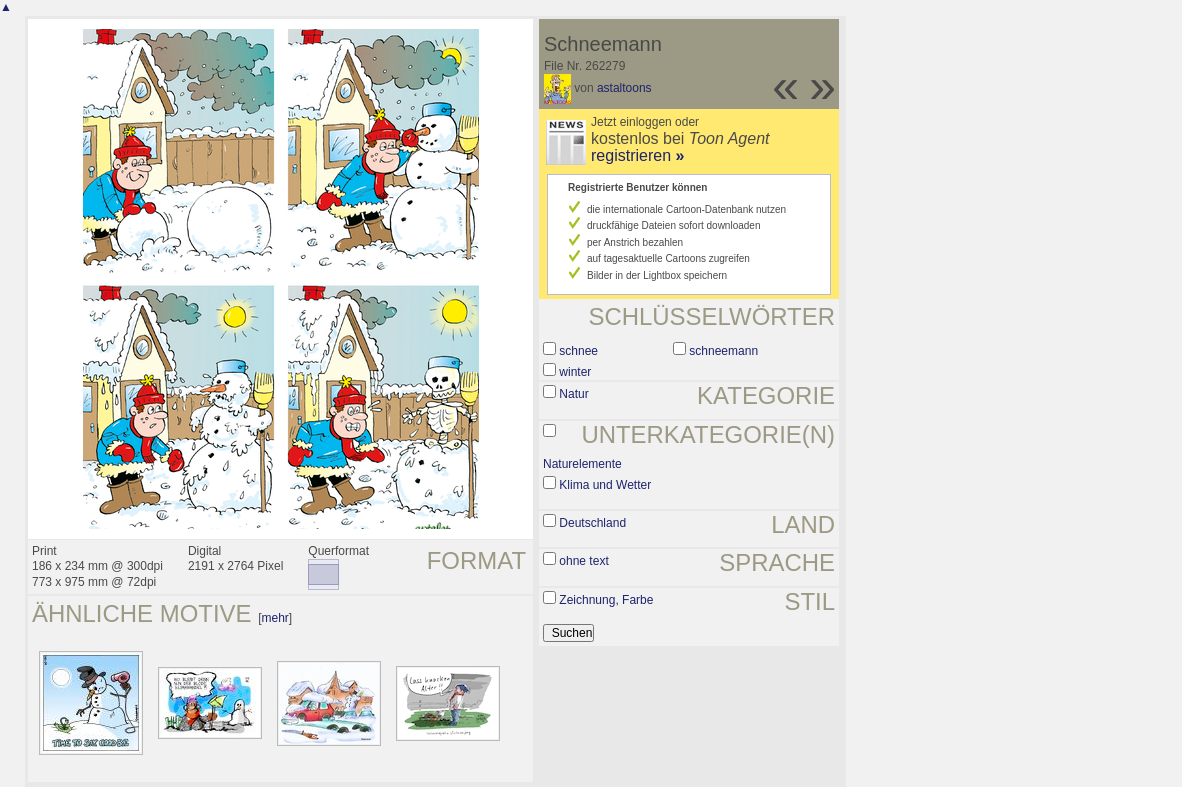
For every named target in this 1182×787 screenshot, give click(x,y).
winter (575, 372)
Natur (573, 394)
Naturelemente (582, 464)
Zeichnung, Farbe (606, 600)
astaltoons (624, 88)
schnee (578, 351)
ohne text (583, 561)
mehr (274, 618)
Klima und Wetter (605, 485)
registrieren (637, 155)
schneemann (723, 351)
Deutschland (592, 523)
